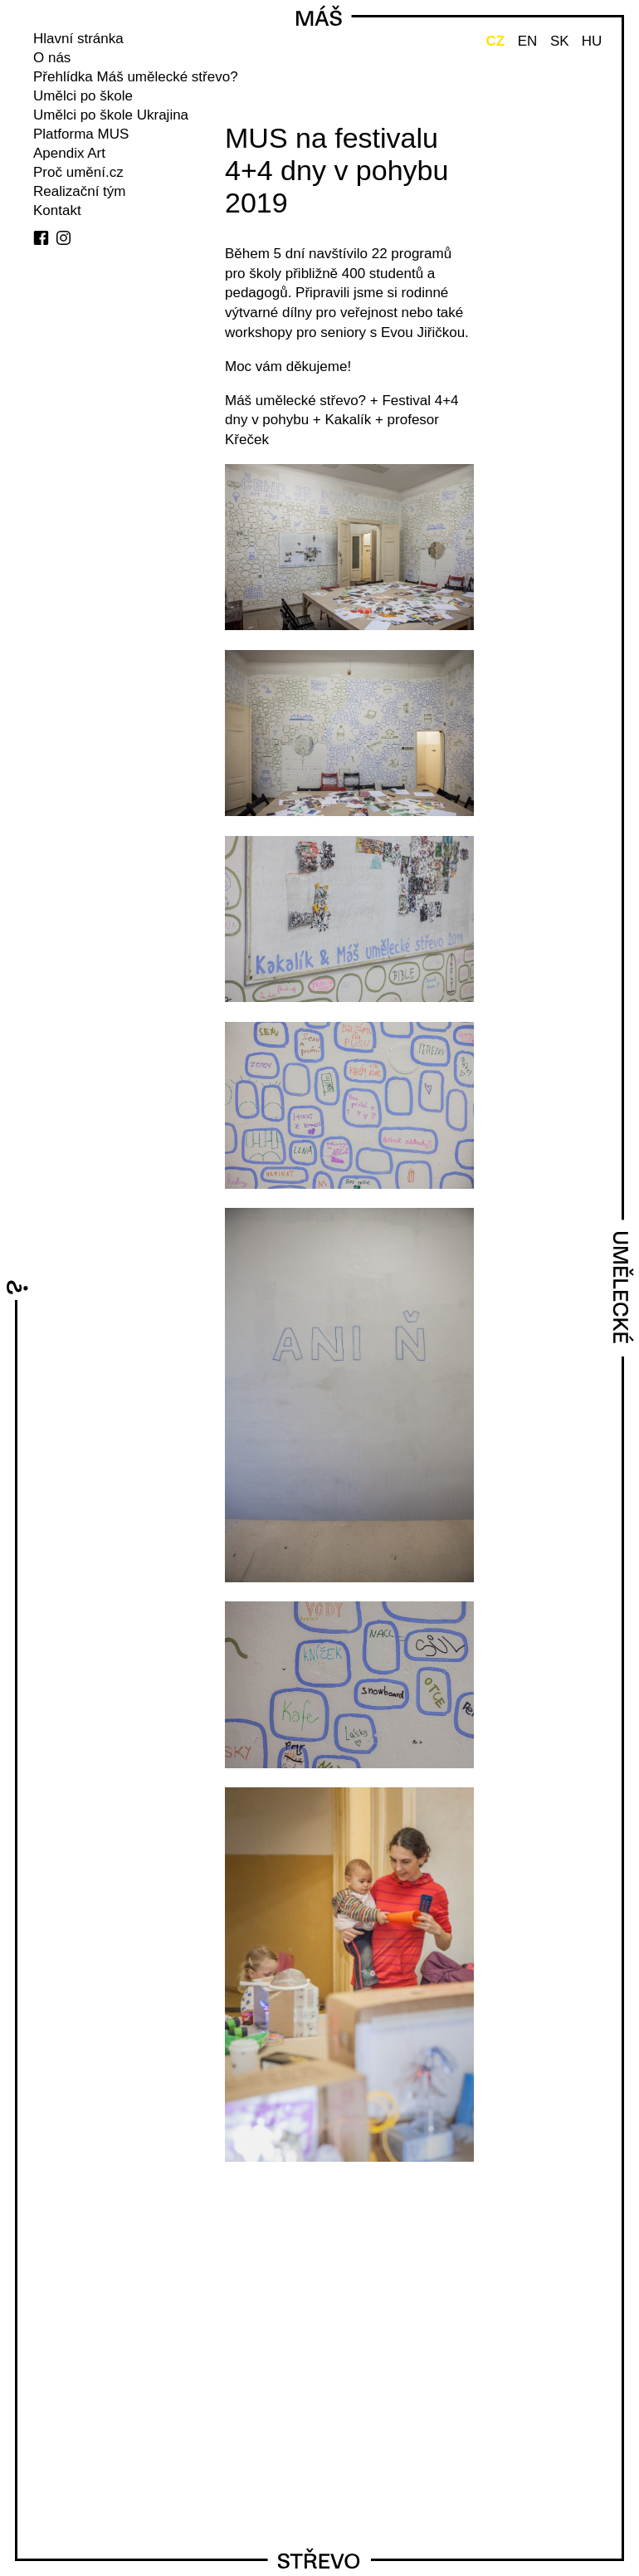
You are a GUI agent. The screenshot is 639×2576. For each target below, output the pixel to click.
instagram (63, 238)
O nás (52, 57)
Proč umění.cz (78, 172)
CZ (495, 41)
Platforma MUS (81, 134)
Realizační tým (79, 191)
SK (559, 41)
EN (528, 41)
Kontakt (57, 210)
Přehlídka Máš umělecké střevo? (135, 76)
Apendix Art (69, 153)
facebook (41, 238)
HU (592, 41)
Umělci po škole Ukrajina (110, 115)
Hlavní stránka (78, 38)
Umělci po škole (83, 95)
